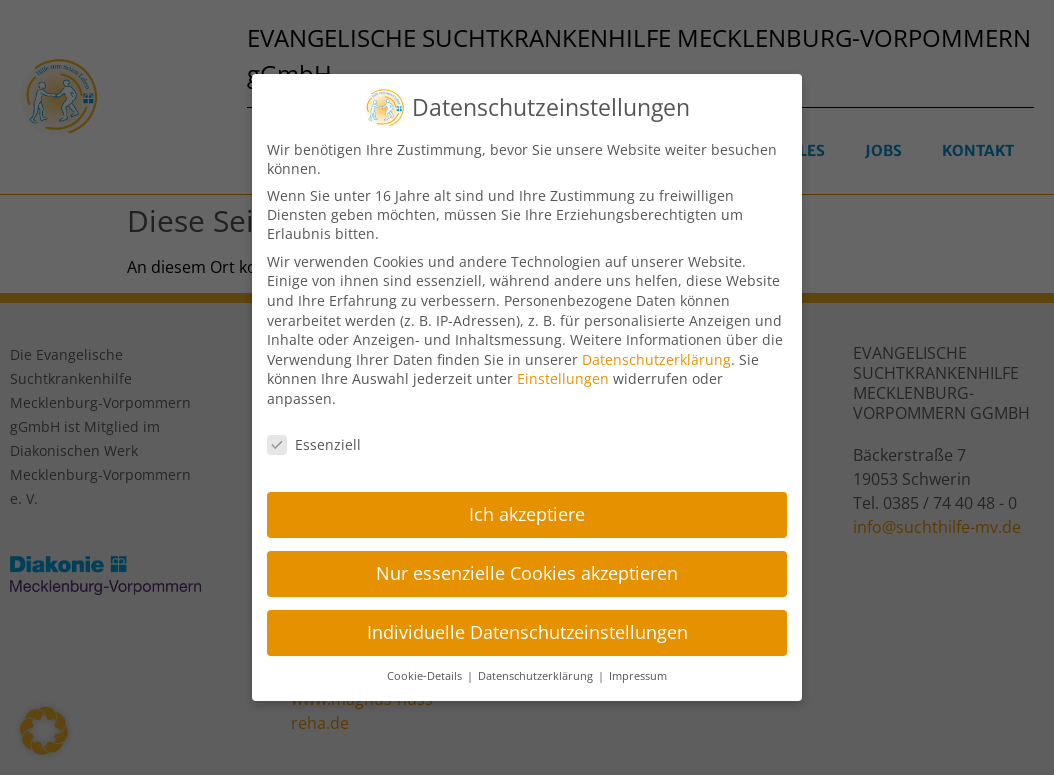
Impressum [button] (638, 671)
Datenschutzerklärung (656, 354)
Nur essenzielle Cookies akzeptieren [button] (527, 569)
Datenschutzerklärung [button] (537, 671)
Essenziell (314, 439)
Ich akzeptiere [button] (527, 510)
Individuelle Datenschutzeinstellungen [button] (527, 627)
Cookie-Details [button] (426, 671)
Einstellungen (563, 373)
